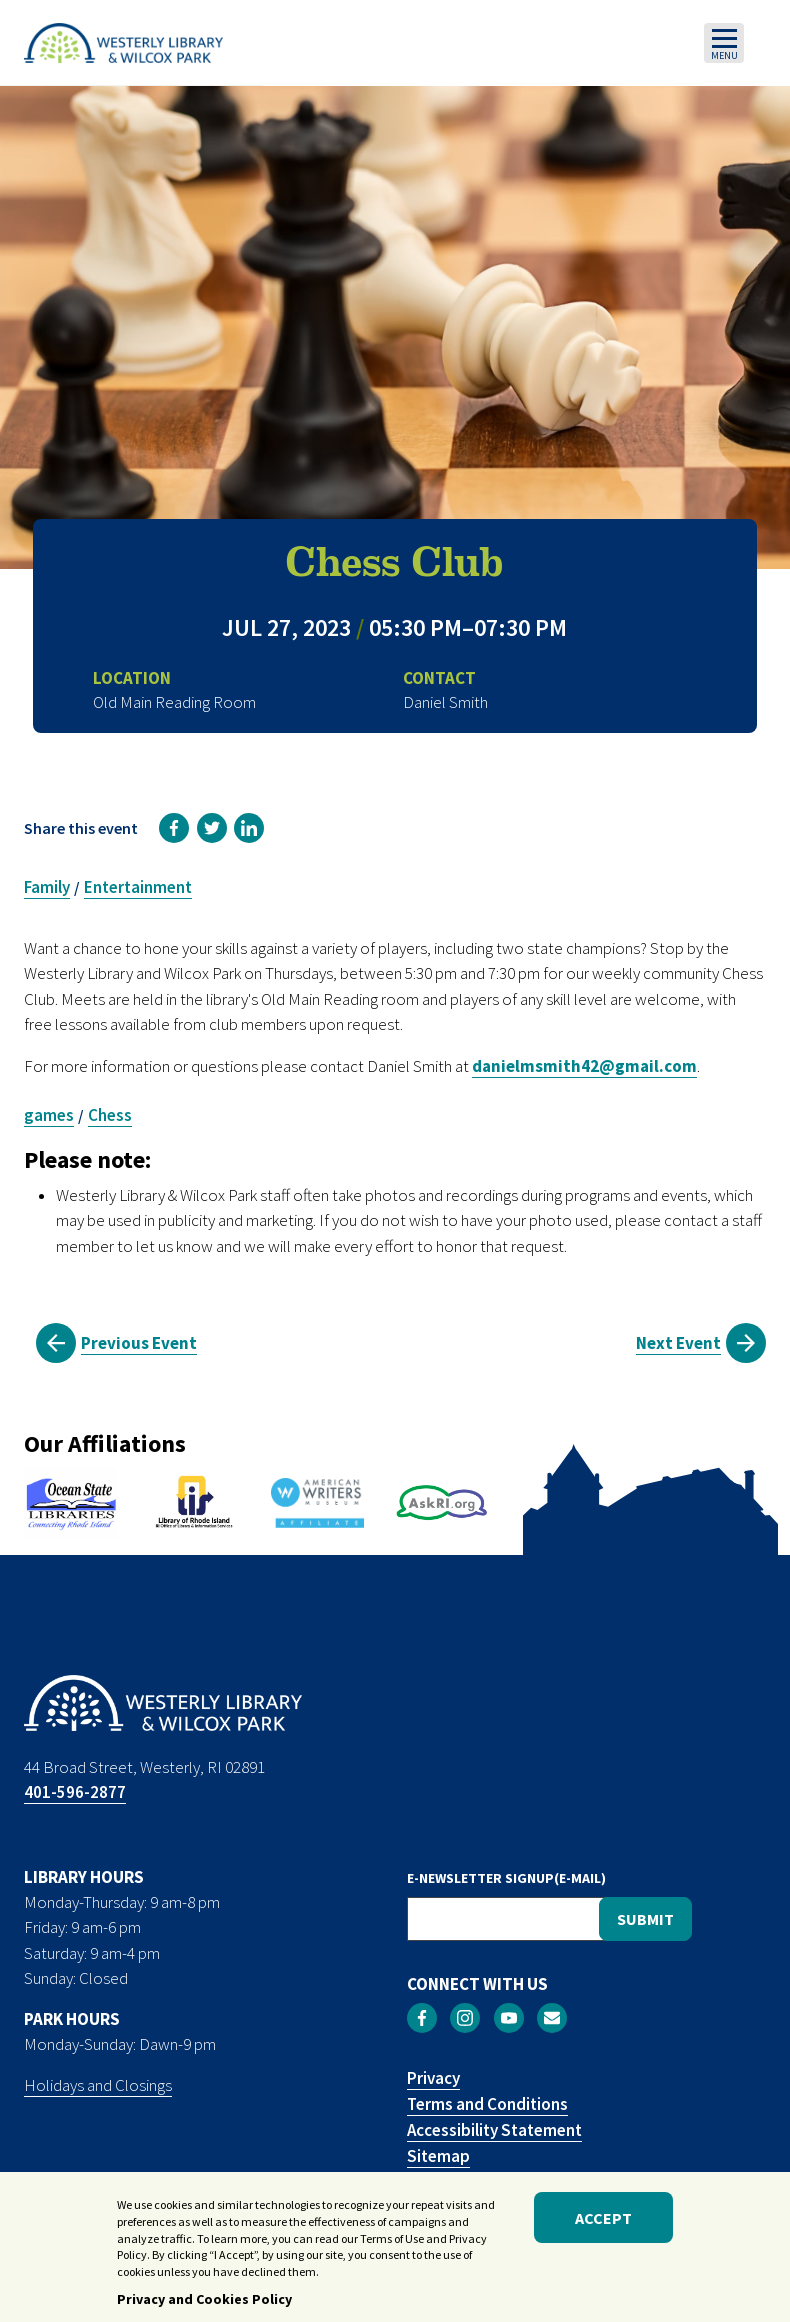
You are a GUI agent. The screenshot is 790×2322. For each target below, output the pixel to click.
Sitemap (438, 2156)
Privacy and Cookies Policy (204, 2304)
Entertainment (138, 887)
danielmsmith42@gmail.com (584, 1066)
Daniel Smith (445, 702)
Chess (110, 1115)
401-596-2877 (75, 1792)
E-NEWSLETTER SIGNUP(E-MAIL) (506, 1878)
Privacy (433, 2078)
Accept (603, 2223)
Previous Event (139, 1343)
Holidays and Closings (98, 2085)
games (49, 1115)
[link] (174, 828)
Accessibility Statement (494, 2130)
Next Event (678, 1343)
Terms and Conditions (487, 2104)
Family (47, 887)
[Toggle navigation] (724, 43)
